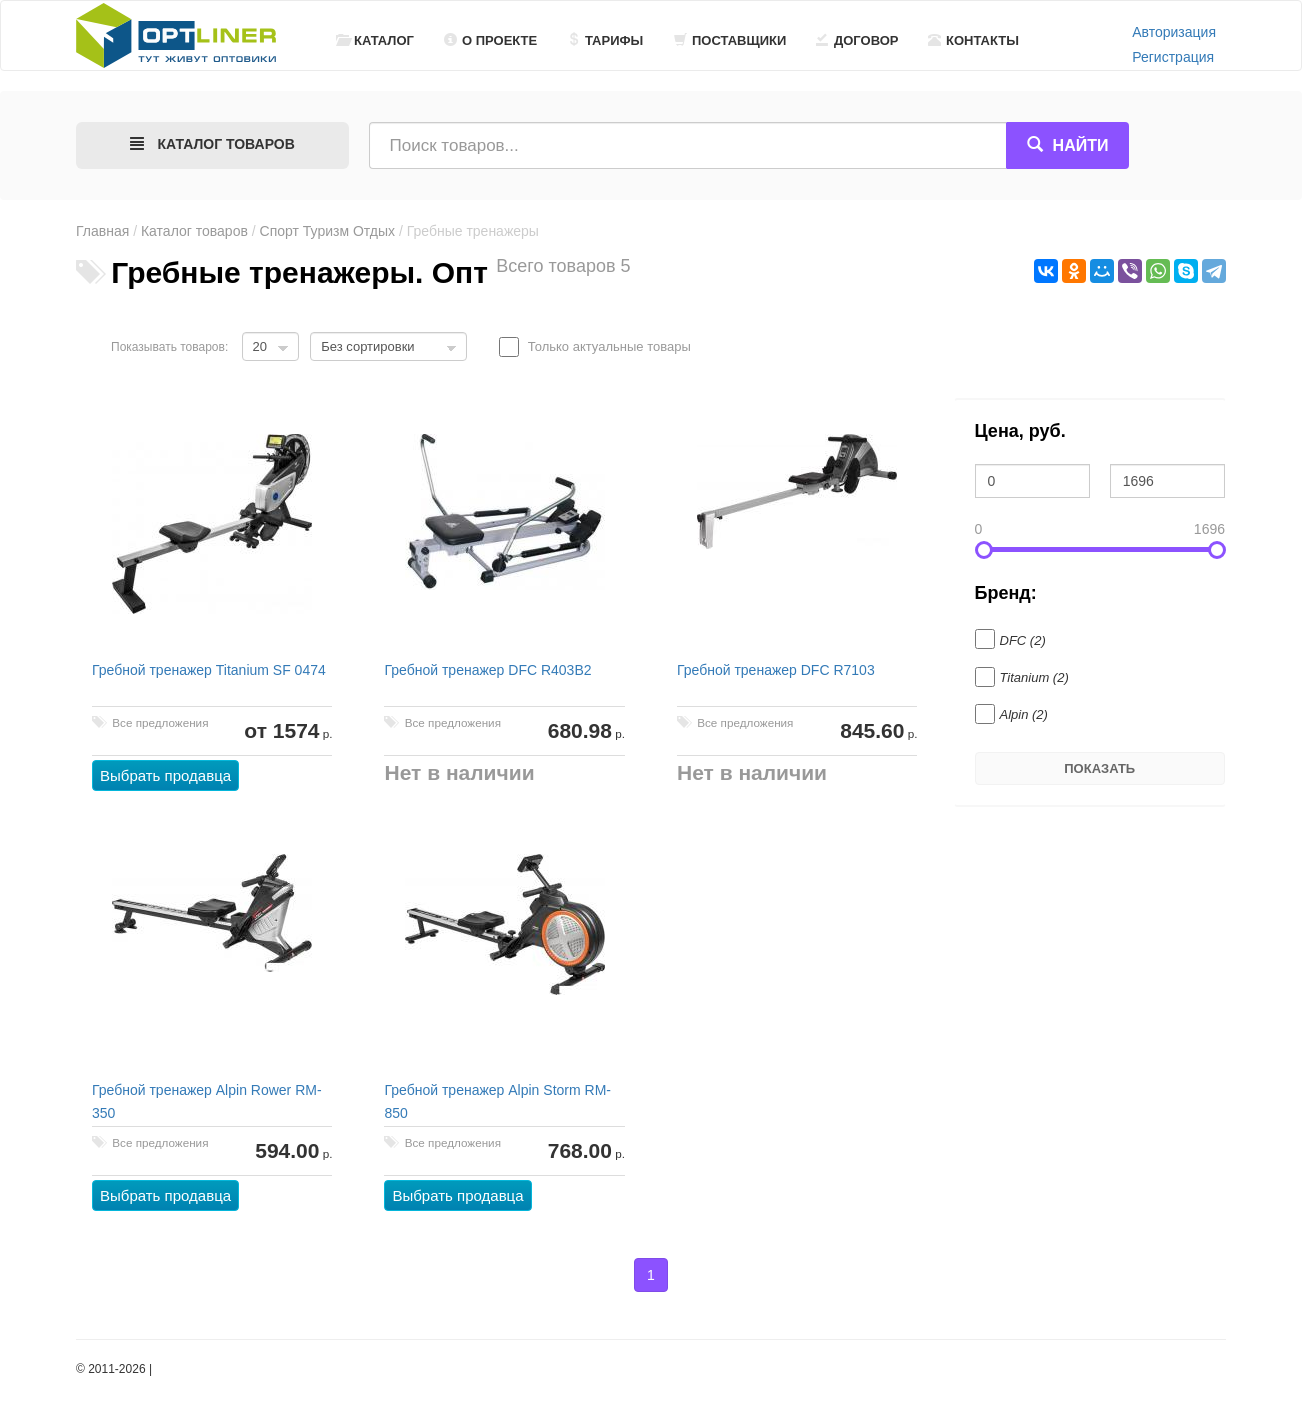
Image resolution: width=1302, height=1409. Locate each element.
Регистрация (1173, 57)
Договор (857, 40)
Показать (1099, 768)
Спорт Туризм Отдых (327, 231)
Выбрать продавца (165, 775)
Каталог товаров (194, 231)
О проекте (490, 40)
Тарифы (605, 40)
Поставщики (730, 40)
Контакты (973, 40)
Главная (102, 231)
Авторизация (1174, 32)
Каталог (375, 40)
